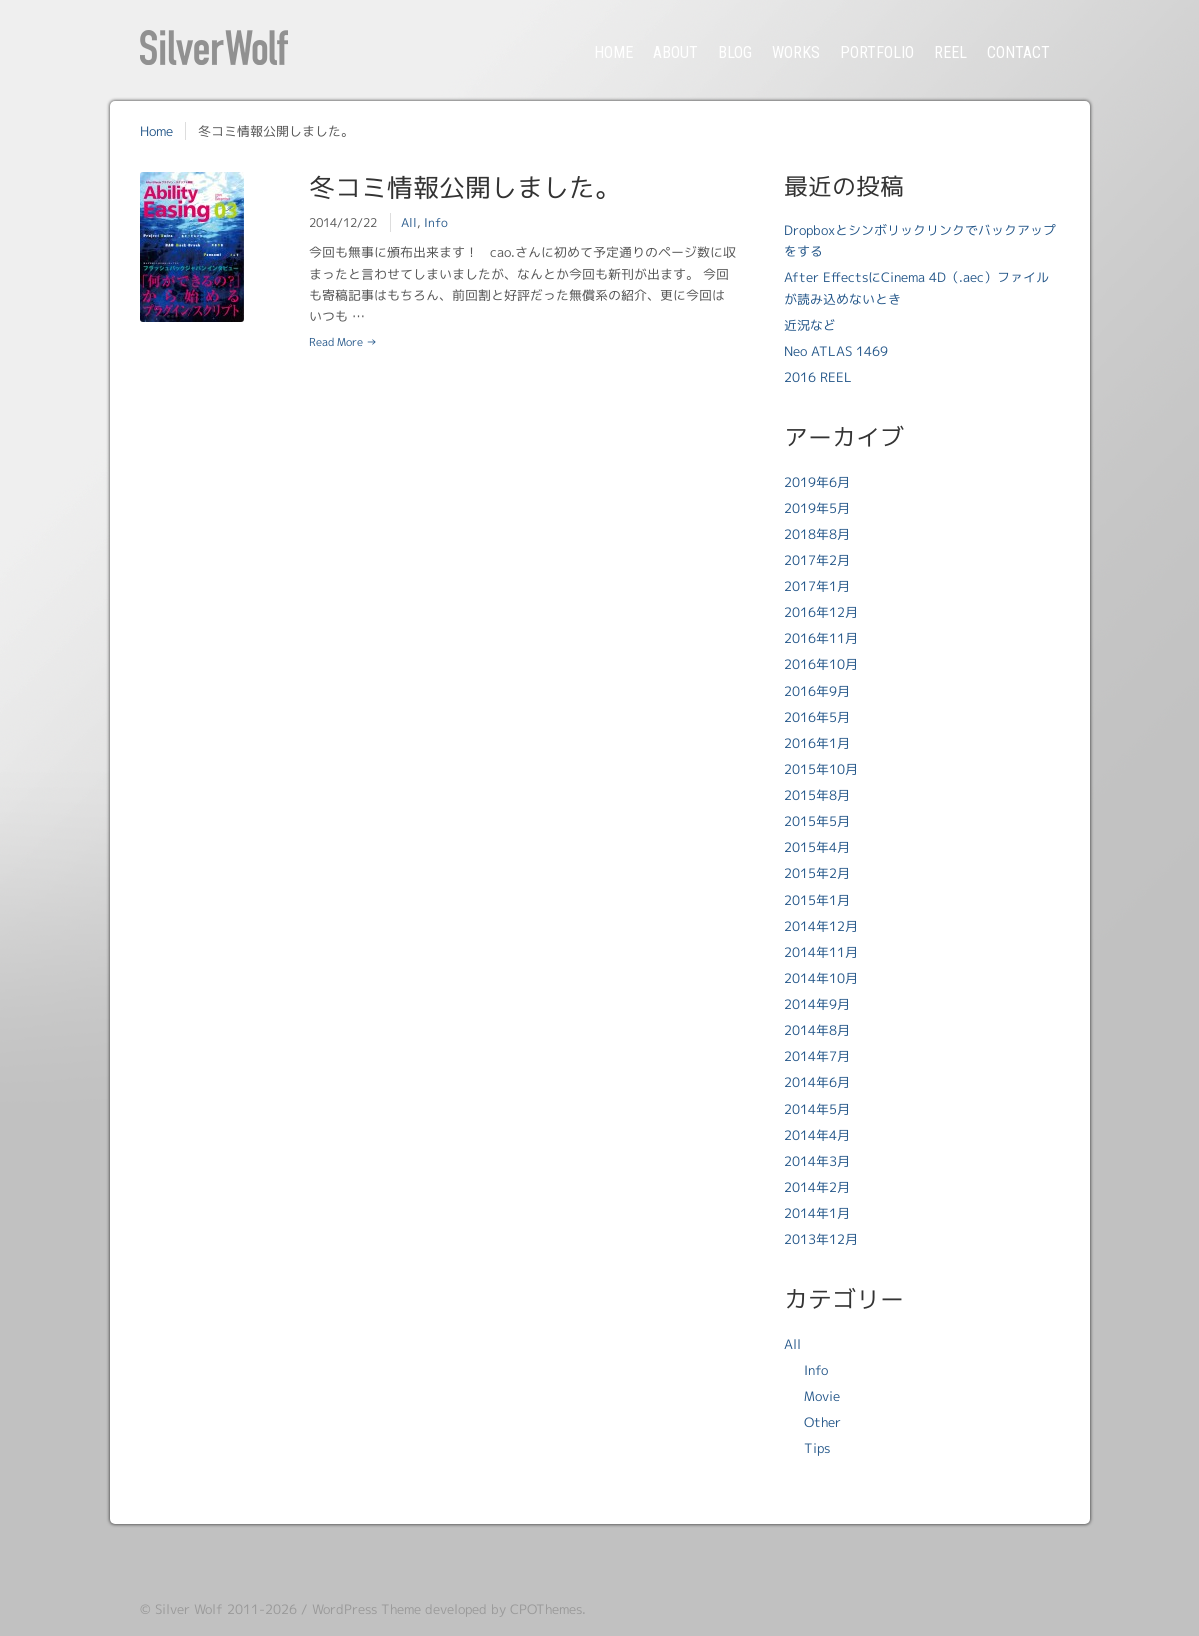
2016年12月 (821, 612)
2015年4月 (817, 847)
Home (156, 131)
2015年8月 (817, 795)
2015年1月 (817, 900)
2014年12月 (821, 926)
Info (436, 222)
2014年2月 (817, 1187)
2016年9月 (817, 691)
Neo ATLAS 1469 (836, 351)
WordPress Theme (366, 1609)
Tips (817, 1448)
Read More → (343, 342)
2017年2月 (817, 560)
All (409, 222)
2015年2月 (817, 873)
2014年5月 (817, 1109)
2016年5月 (817, 717)
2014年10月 (821, 978)
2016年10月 (821, 664)
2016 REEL (818, 377)
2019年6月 (817, 482)
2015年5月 (817, 821)
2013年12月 (821, 1239)
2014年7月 (817, 1056)
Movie (822, 1396)
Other (822, 1422)
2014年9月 (817, 1004)
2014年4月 (817, 1135)
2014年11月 (821, 952)
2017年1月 (817, 586)
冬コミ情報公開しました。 (465, 187)
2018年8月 (817, 534)
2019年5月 (817, 508)
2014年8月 (817, 1030)
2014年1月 (817, 1213)
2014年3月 (817, 1161)
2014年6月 (817, 1082)
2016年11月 (821, 638)
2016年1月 (817, 743)
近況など (810, 325)
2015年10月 (821, 769)
